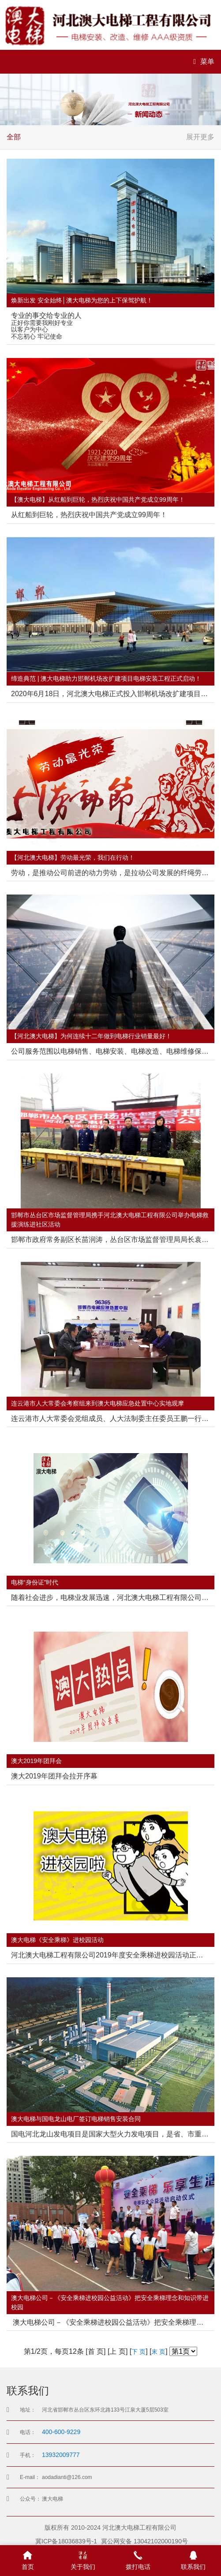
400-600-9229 (61, 2431)
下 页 (138, 2351)
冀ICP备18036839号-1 (66, 2541)
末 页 (158, 2351)
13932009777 (61, 2454)
